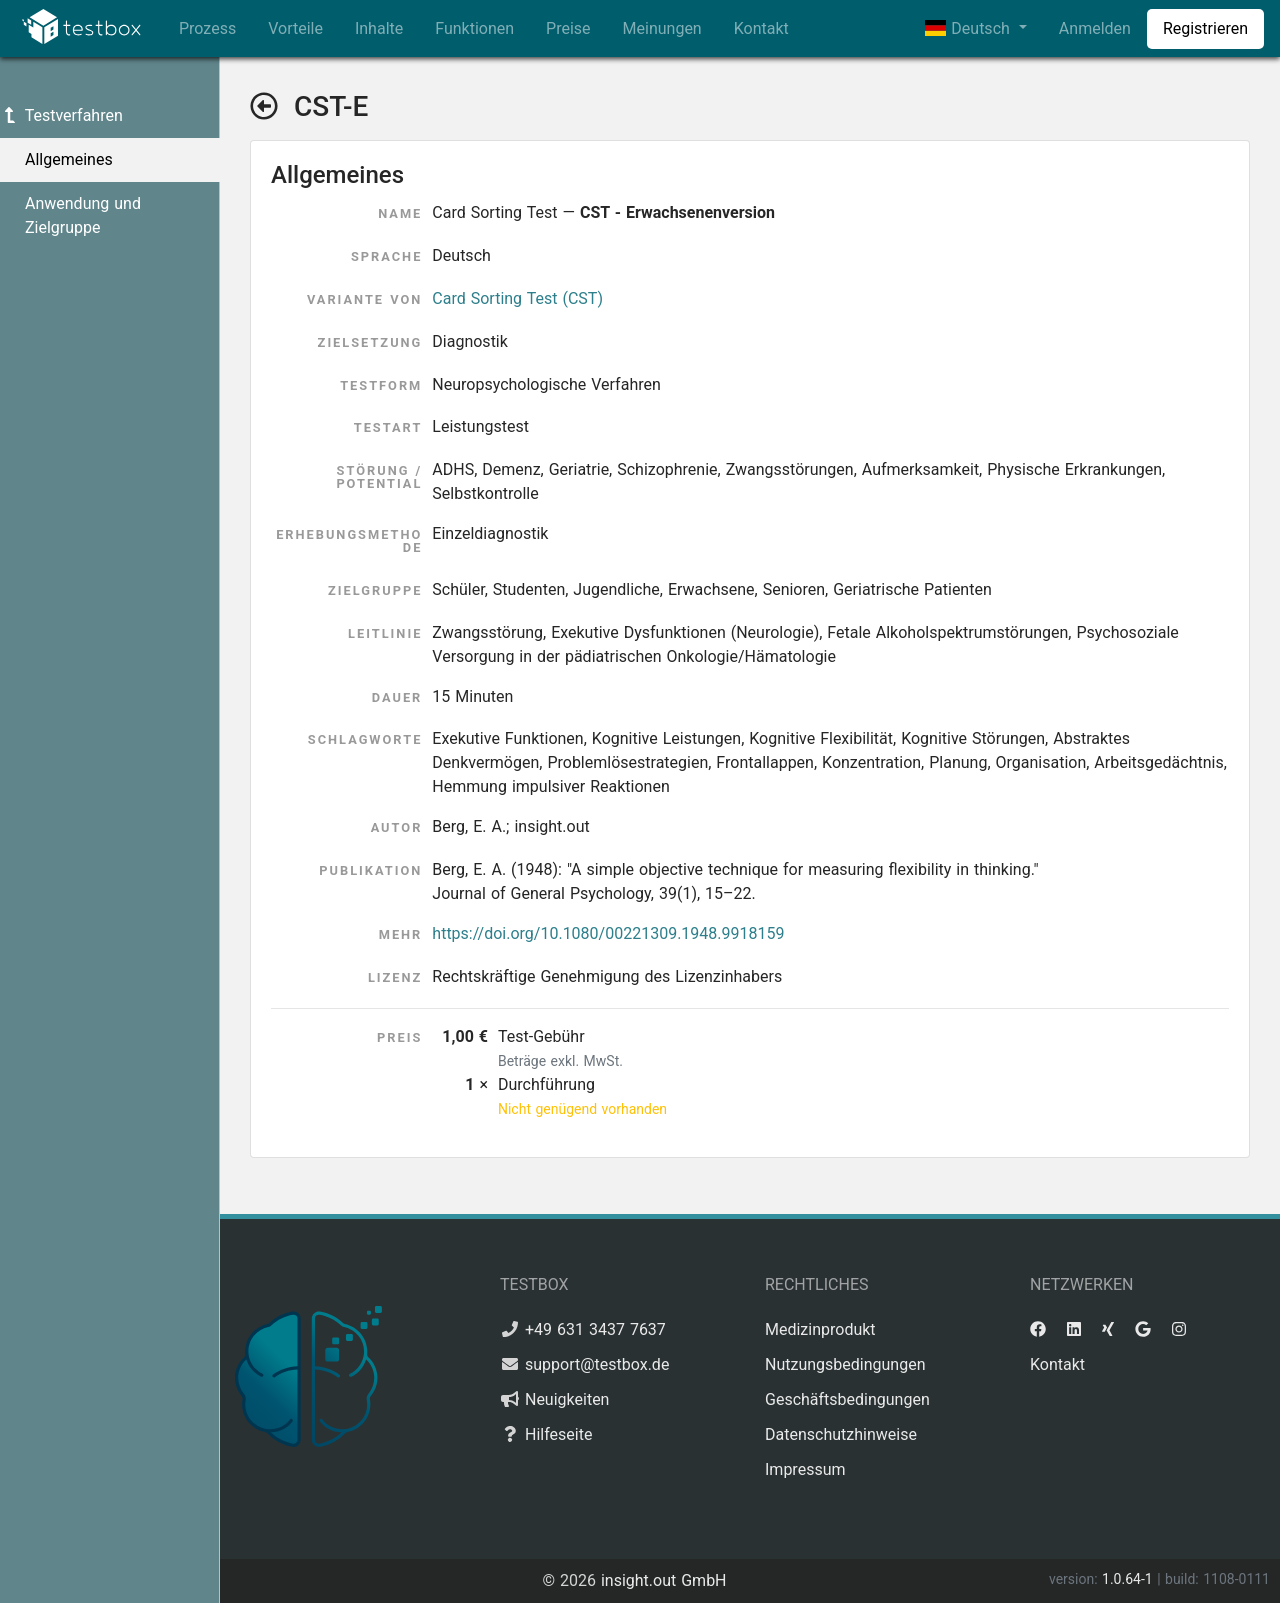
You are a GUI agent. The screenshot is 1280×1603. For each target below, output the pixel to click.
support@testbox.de (597, 1364)
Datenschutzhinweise (841, 1434)
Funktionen (474, 28)
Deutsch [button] (970, 28)
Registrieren (1205, 28)
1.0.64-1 (1129, 1579)
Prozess (207, 28)
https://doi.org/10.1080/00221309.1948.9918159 (608, 933)
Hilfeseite (558, 1434)
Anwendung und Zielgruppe (83, 215)
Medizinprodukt (820, 1329)
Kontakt (761, 28)
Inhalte (379, 28)
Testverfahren (61, 115)
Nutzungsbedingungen (845, 1364)
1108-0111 (1236, 1579)
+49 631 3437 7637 (595, 1329)
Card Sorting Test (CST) (517, 298)
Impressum (805, 1469)
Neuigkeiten (567, 1399)
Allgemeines (69, 159)
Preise (568, 28)
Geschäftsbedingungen (847, 1399)
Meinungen (662, 28)
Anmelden (1095, 28)
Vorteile (295, 28)
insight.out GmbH (664, 1580)
